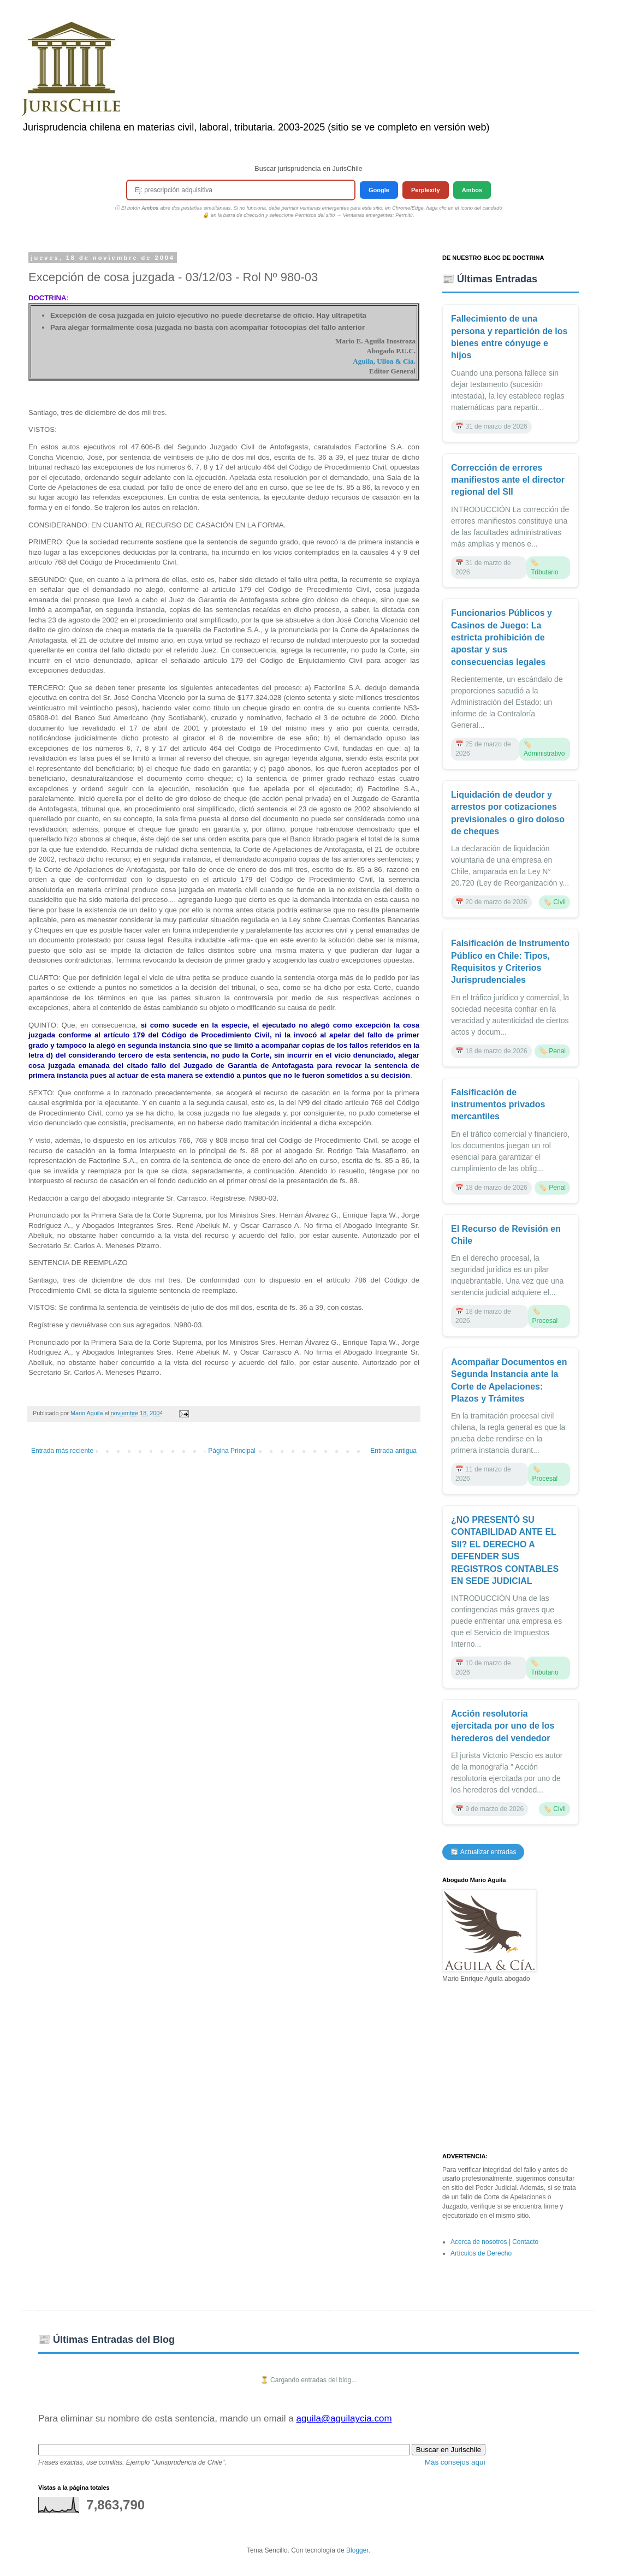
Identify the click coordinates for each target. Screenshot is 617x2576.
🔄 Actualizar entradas (483, 1852)
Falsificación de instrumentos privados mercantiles (498, 1104)
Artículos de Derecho (481, 2253)
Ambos (472, 190)
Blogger (357, 2550)
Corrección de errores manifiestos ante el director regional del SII (508, 480)
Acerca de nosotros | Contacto (494, 2242)
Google (379, 190)
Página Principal (232, 1451)
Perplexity (425, 190)
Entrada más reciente (62, 1451)
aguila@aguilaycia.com (343, 2418)
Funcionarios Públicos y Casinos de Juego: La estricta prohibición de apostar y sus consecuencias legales (501, 637)
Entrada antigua (393, 1451)
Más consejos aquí (455, 2462)
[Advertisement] (510, 2068)
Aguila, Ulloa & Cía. (384, 361)
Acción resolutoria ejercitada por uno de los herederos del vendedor (502, 1726)
